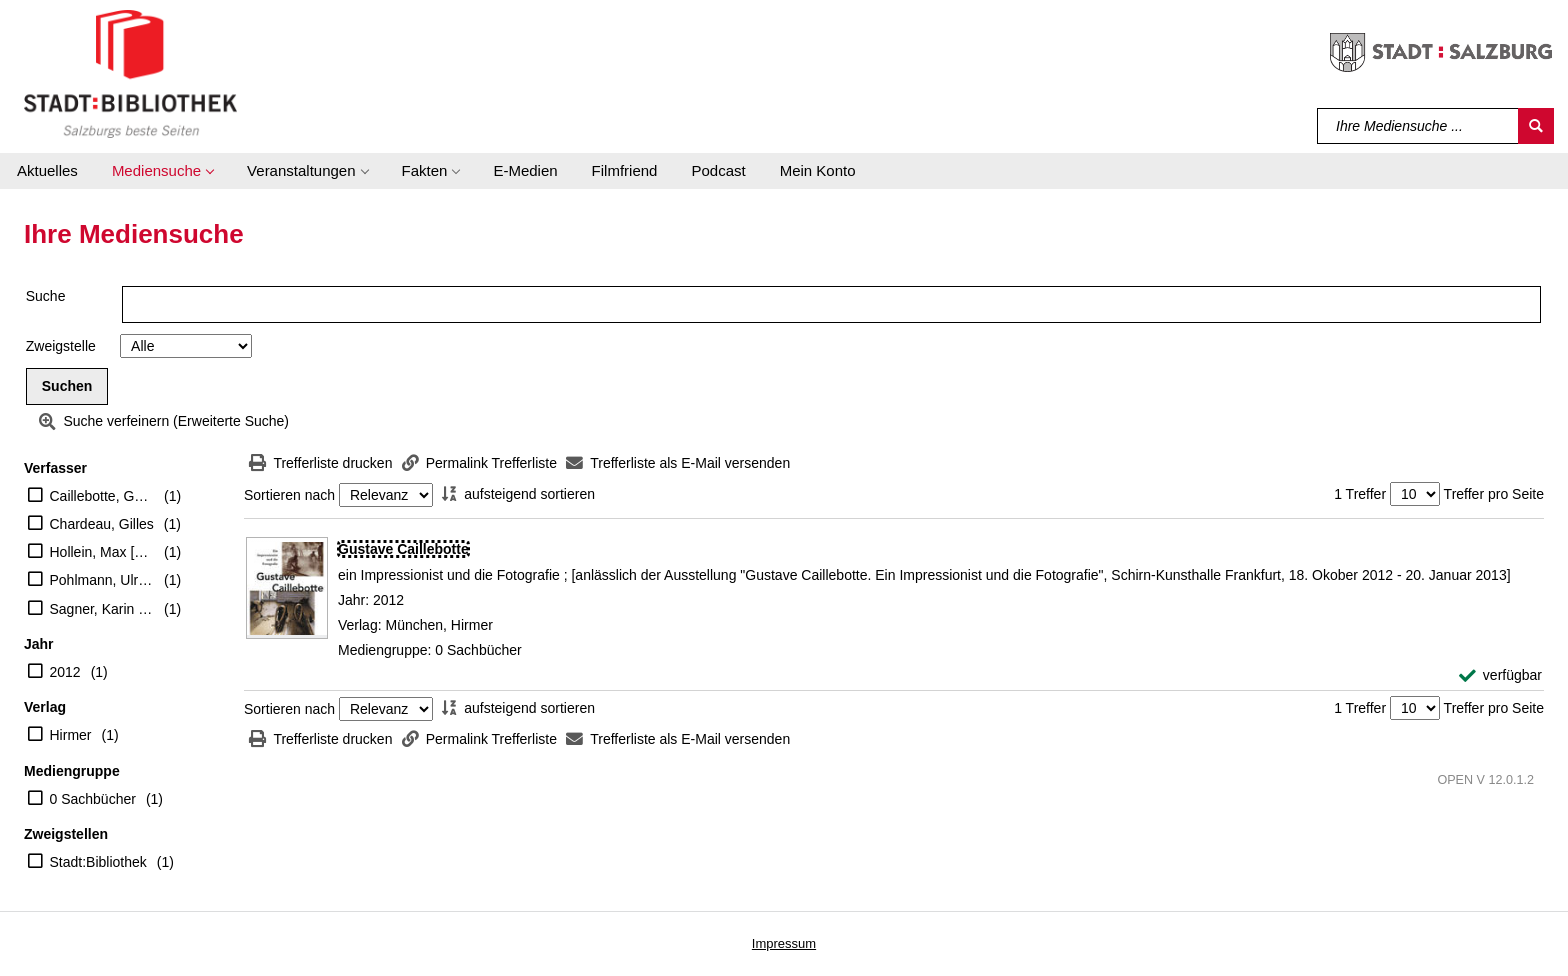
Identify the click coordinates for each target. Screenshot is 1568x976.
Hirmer (71, 735)
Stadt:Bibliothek (98, 862)
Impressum (784, 943)
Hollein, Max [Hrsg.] (102, 552)
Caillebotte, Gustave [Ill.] (102, 496)
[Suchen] (1536, 126)
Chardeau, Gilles (102, 524)
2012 (65, 672)
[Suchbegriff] (1418, 126)
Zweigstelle (61, 346)
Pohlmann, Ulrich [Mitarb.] (102, 580)
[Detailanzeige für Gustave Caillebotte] (403, 549)
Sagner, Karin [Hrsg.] (102, 609)
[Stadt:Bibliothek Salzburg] (130, 73)
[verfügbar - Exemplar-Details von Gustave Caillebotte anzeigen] (1500, 675)
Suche (46, 296)
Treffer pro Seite (1494, 494)
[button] (162, 171)
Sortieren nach (289, 495)
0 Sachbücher (93, 799)
